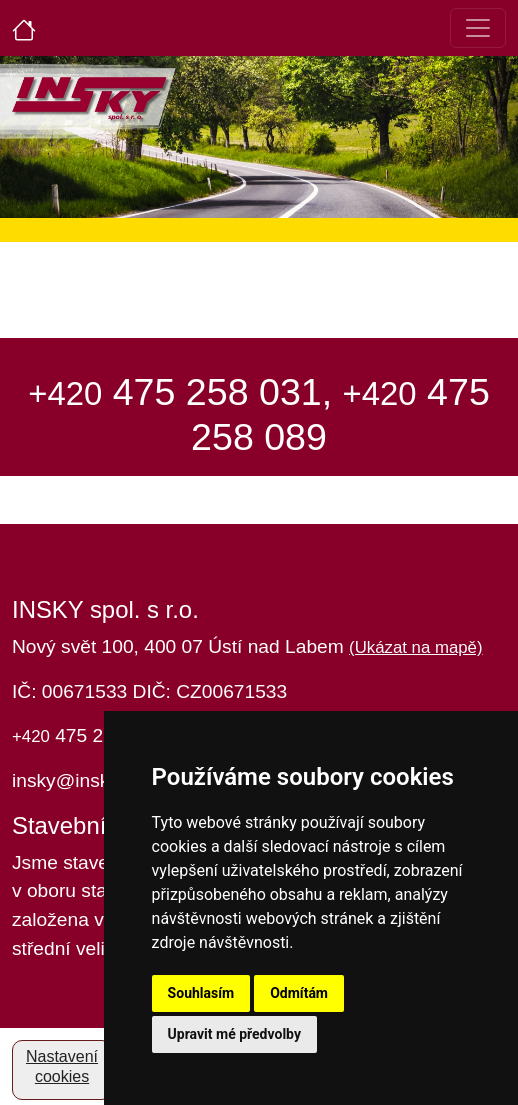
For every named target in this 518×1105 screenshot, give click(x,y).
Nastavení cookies (62, 1066)
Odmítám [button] (299, 993)
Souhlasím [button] (201, 993)
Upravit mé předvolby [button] (234, 1034)
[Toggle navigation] (478, 28)
